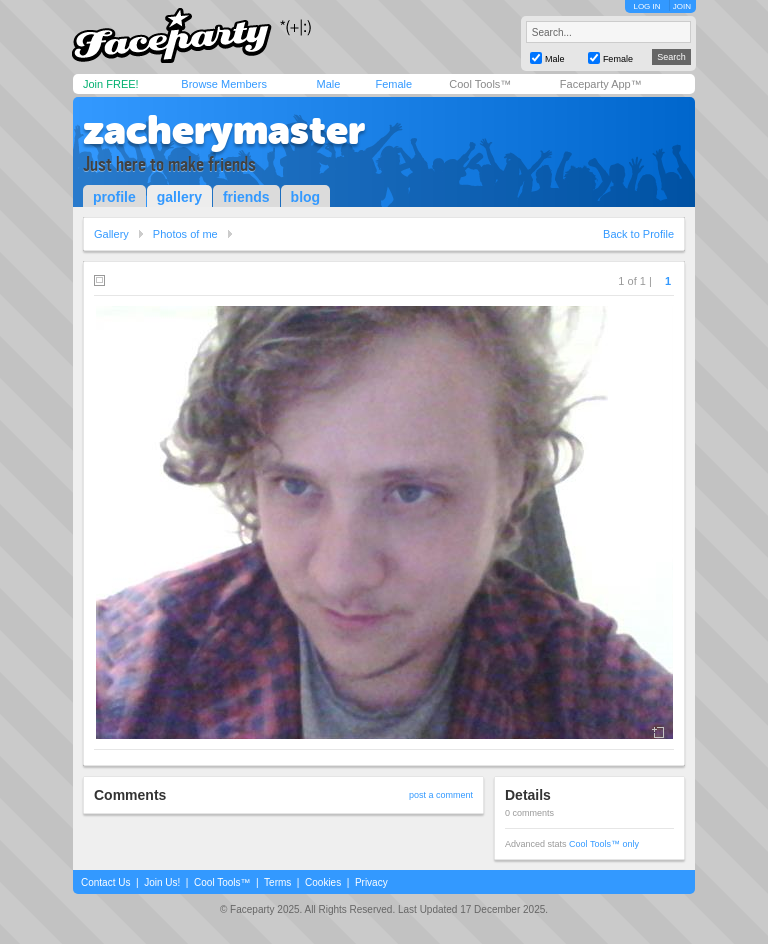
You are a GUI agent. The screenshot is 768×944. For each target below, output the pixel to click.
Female (393, 84)
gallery (179, 197)
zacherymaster (224, 130)
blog (306, 197)
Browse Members (224, 84)
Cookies (323, 882)
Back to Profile (638, 234)
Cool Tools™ (480, 84)
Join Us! (162, 882)
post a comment (441, 795)
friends (246, 197)
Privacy (371, 882)
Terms (277, 882)
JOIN (682, 6)
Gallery (111, 234)
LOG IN (646, 6)
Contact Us (105, 882)
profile (114, 197)
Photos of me (185, 234)
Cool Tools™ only (604, 844)
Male (328, 84)
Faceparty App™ (601, 84)
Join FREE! (111, 84)
